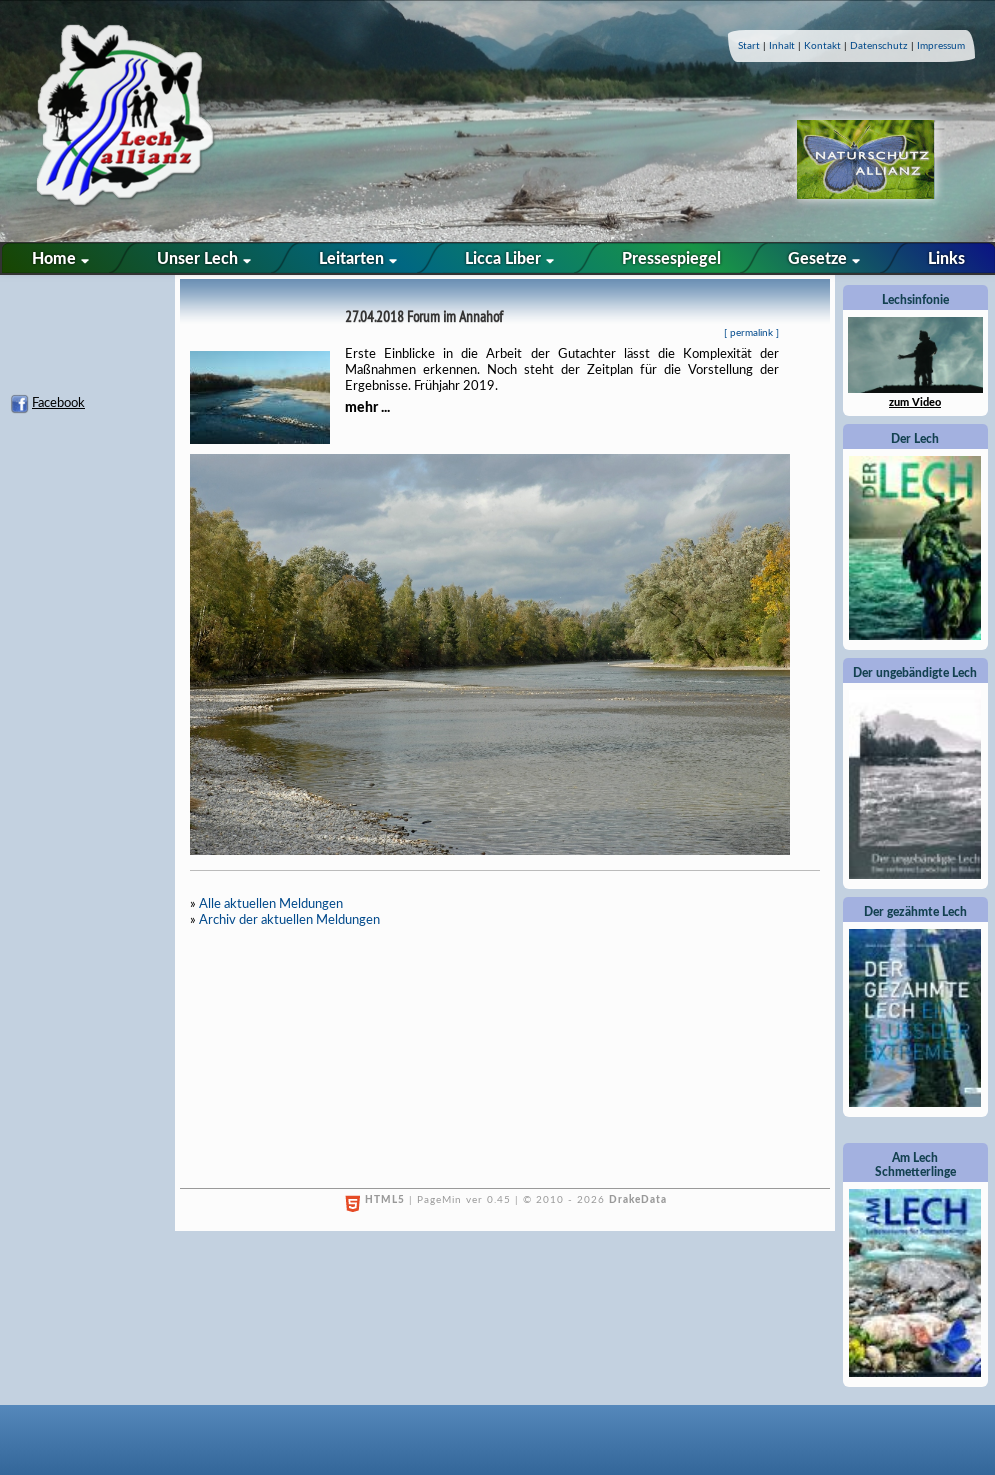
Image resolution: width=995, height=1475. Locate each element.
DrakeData (638, 1200)
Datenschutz (879, 46)
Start (749, 46)
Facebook (58, 403)
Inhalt (782, 46)
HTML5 (385, 1200)
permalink (751, 333)
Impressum (941, 46)
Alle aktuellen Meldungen (271, 904)
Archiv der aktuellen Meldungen (289, 920)
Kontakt (822, 46)
